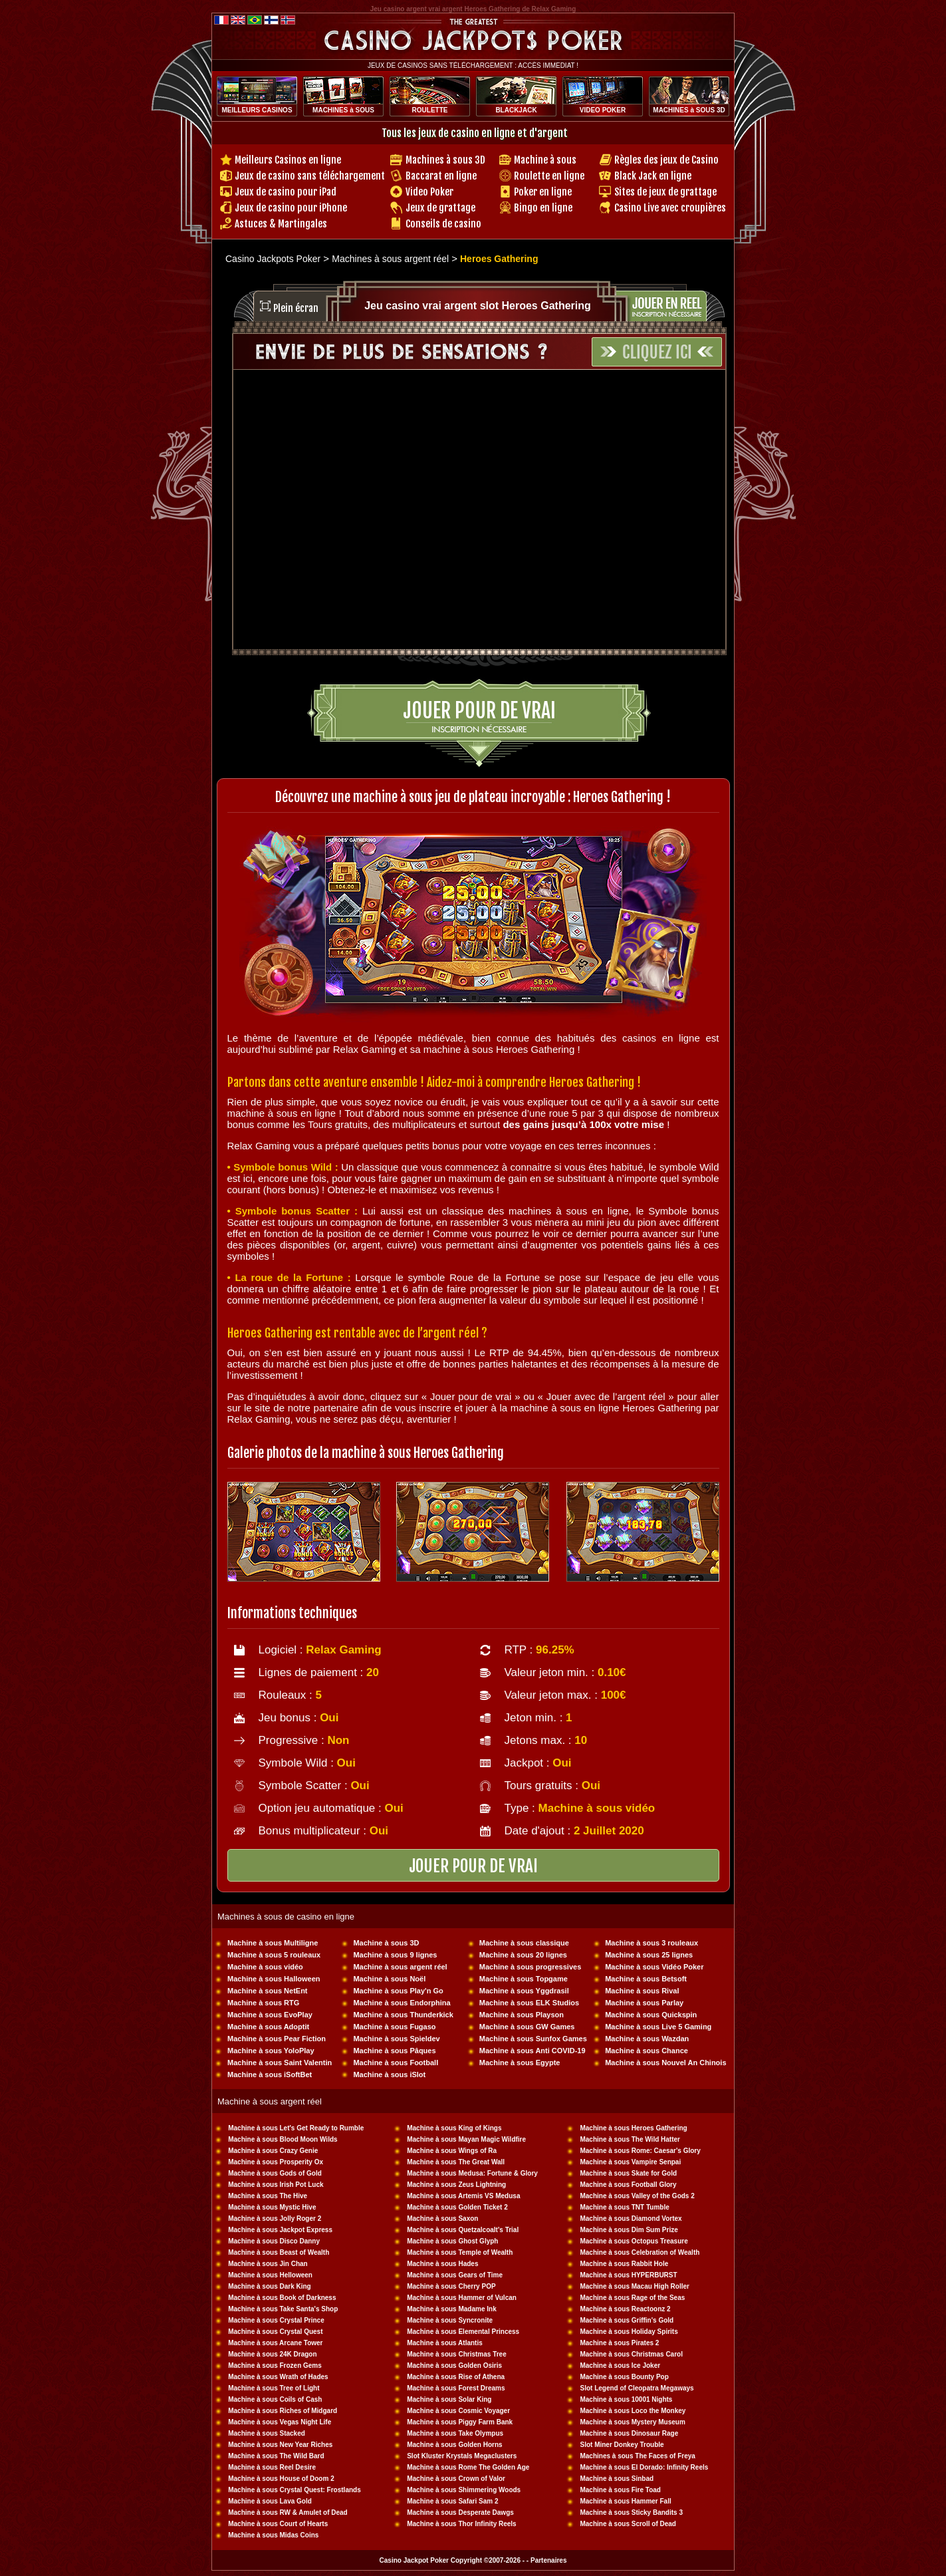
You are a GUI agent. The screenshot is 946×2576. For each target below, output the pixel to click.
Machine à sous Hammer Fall (625, 2501)
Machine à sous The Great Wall (456, 2162)
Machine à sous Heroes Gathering (633, 2128)
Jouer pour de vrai (479, 710)
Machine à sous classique (524, 1943)
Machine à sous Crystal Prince (276, 2320)
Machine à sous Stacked (266, 2433)
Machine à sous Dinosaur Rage (629, 2433)
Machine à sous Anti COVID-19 (532, 2051)
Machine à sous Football (395, 2063)
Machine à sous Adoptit (268, 2027)
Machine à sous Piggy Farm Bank (460, 2422)
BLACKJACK (515, 110)
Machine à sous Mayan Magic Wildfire (466, 2139)
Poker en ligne (543, 192)
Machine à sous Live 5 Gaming (658, 2027)
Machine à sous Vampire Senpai (630, 2162)
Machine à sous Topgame (523, 1979)
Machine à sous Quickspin (651, 2015)
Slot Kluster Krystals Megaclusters (462, 2456)
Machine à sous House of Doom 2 (281, 2478)
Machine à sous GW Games (527, 2027)
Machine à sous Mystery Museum (632, 2422)
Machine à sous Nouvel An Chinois (665, 2063)
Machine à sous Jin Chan (267, 2263)
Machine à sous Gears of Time (455, 2275)
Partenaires (548, 2560)
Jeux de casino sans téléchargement (310, 176)
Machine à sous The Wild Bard (276, 2456)
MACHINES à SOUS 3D (689, 110)
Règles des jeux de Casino (666, 160)
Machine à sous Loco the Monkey (632, 2410)
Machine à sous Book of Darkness (282, 2297)
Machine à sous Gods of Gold (275, 2173)
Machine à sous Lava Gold (270, 2501)
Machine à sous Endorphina (401, 2003)
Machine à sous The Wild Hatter (630, 2139)
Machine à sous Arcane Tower (275, 2343)
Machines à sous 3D (445, 160)
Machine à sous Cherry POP (451, 2286)
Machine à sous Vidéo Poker (654, 1967)
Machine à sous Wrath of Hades (278, 2376)
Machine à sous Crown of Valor (456, 2478)
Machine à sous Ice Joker (620, 2365)
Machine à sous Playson (521, 2015)
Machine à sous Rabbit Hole (624, 2263)
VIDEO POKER (603, 110)
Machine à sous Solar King (449, 2399)
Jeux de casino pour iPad (285, 192)
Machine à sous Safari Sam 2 (452, 2501)
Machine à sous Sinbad (616, 2478)
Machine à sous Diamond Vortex (630, 2218)
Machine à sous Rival (642, 1991)
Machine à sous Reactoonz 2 (625, 2309)
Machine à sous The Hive (267, 2196)
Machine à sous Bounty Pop (624, 2376)
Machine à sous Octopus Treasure (633, 2241)
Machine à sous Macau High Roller (634, 2286)
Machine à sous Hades (442, 2263)
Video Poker (429, 192)
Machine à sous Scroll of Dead (627, 2523)
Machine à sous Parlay (644, 2003)
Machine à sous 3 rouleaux (651, 1943)
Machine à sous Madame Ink (452, 2309)
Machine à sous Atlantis (445, 2343)
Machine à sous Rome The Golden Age (468, 2467)
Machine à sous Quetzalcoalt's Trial (463, 2229)
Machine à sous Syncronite (450, 2320)
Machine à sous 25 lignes (649, 1955)
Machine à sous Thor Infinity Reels (461, 2523)
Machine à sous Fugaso (394, 2027)
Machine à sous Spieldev (396, 2039)
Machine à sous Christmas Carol (631, 2354)
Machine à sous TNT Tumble (624, 2207)
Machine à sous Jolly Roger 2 (274, 2218)
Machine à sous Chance (646, 2051)
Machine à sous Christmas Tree (457, 2354)
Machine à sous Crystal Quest (275, 2331)
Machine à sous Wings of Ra (452, 2150)
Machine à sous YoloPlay (270, 2051)
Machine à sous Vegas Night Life (279, 2422)
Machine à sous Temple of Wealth (460, 2252)
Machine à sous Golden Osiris (454, 2365)
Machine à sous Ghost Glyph (452, 2241)
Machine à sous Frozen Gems (275, 2365)
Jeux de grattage (440, 208)
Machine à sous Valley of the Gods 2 (637, 2196)
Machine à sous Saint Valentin (279, 2063)
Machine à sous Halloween (273, 1979)
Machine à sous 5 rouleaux (273, 1955)
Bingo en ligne (543, 208)
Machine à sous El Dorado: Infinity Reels (644, 2467)
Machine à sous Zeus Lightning (456, 2184)
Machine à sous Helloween (270, 2275)
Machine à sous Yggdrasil (524, 1991)
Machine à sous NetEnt (267, 1991)
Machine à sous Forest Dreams (456, 2388)
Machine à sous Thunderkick (403, 2015)
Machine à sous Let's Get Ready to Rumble (296, 2128)
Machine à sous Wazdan (647, 2039)
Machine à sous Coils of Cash (275, 2399)
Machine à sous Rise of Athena (456, 2376)
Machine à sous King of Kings (454, 2128)
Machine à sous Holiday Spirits (628, 2331)
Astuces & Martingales (281, 223)
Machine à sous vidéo (265, 1967)
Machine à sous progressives (530, 1967)
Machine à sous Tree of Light (273, 2388)
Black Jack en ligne (652, 176)
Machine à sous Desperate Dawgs (460, 2512)
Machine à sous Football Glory (628, 2184)
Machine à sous (545, 160)
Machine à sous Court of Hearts (278, 2523)
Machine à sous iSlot (389, 2074)
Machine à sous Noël (389, 1979)
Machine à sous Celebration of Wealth (639, 2252)
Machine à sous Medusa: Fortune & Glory (472, 2173)
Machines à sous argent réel (390, 258)
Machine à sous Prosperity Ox (275, 2162)
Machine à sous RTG (263, 2003)
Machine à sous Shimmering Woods (464, 2490)
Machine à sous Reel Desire (272, 2467)
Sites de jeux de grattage (665, 192)
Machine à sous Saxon (442, 2218)
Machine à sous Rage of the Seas (632, 2297)
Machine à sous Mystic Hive (272, 2207)
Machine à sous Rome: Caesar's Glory (640, 2150)
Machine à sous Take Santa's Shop (283, 2309)
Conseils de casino (443, 223)
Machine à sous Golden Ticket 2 (457, 2207)
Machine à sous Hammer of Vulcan (462, 2297)
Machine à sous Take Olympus (455, 2433)
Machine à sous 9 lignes (395, 1955)
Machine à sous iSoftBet (269, 2074)
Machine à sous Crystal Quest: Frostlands (294, 2490)
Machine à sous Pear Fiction (276, 2039)
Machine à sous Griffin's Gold (626, 2320)
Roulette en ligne (549, 176)
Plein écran (295, 308)
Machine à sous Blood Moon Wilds (282, 2139)
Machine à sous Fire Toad (620, 2490)
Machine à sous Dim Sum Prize (628, 2229)
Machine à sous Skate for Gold (628, 2173)
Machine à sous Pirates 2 (619, 2343)
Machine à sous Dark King (269, 2286)
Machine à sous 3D (386, 1943)
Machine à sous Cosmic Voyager (458, 2410)
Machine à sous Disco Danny (274, 2241)
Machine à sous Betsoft (646, 1979)
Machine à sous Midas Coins (273, 2535)
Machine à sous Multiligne (272, 1943)
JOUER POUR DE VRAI (473, 1866)
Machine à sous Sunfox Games (533, 2039)
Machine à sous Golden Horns (454, 2444)
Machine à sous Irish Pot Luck (275, 2184)
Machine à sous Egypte (519, 2063)
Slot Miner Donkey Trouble (621, 2444)
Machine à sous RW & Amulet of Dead (287, 2512)
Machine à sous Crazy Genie (273, 2150)
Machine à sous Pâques (394, 2051)
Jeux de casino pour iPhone (291, 208)
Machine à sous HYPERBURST (628, 2275)
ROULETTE (430, 110)
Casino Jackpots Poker (272, 258)
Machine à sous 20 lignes (523, 1955)
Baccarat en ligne (441, 176)
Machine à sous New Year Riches (280, 2444)
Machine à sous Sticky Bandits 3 (631, 2512)
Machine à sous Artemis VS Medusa (463, 2196)
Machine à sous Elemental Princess (463, 2331)
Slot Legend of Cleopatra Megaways (636, 2388)
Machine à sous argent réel (400, 1967)
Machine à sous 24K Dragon (272, 2354)
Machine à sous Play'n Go (398, 1991)
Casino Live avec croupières (670, 208)
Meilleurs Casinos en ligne (288, 160)
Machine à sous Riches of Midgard (282, 2410)
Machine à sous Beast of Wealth (278, 2252)
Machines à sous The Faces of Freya (637, 2456)
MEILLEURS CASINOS (256, 110)
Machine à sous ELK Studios (529, 2003)
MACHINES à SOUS (343, 110)
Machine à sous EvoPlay (269, 2015)
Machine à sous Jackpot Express (280, 2229)
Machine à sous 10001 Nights (626, 2399)
